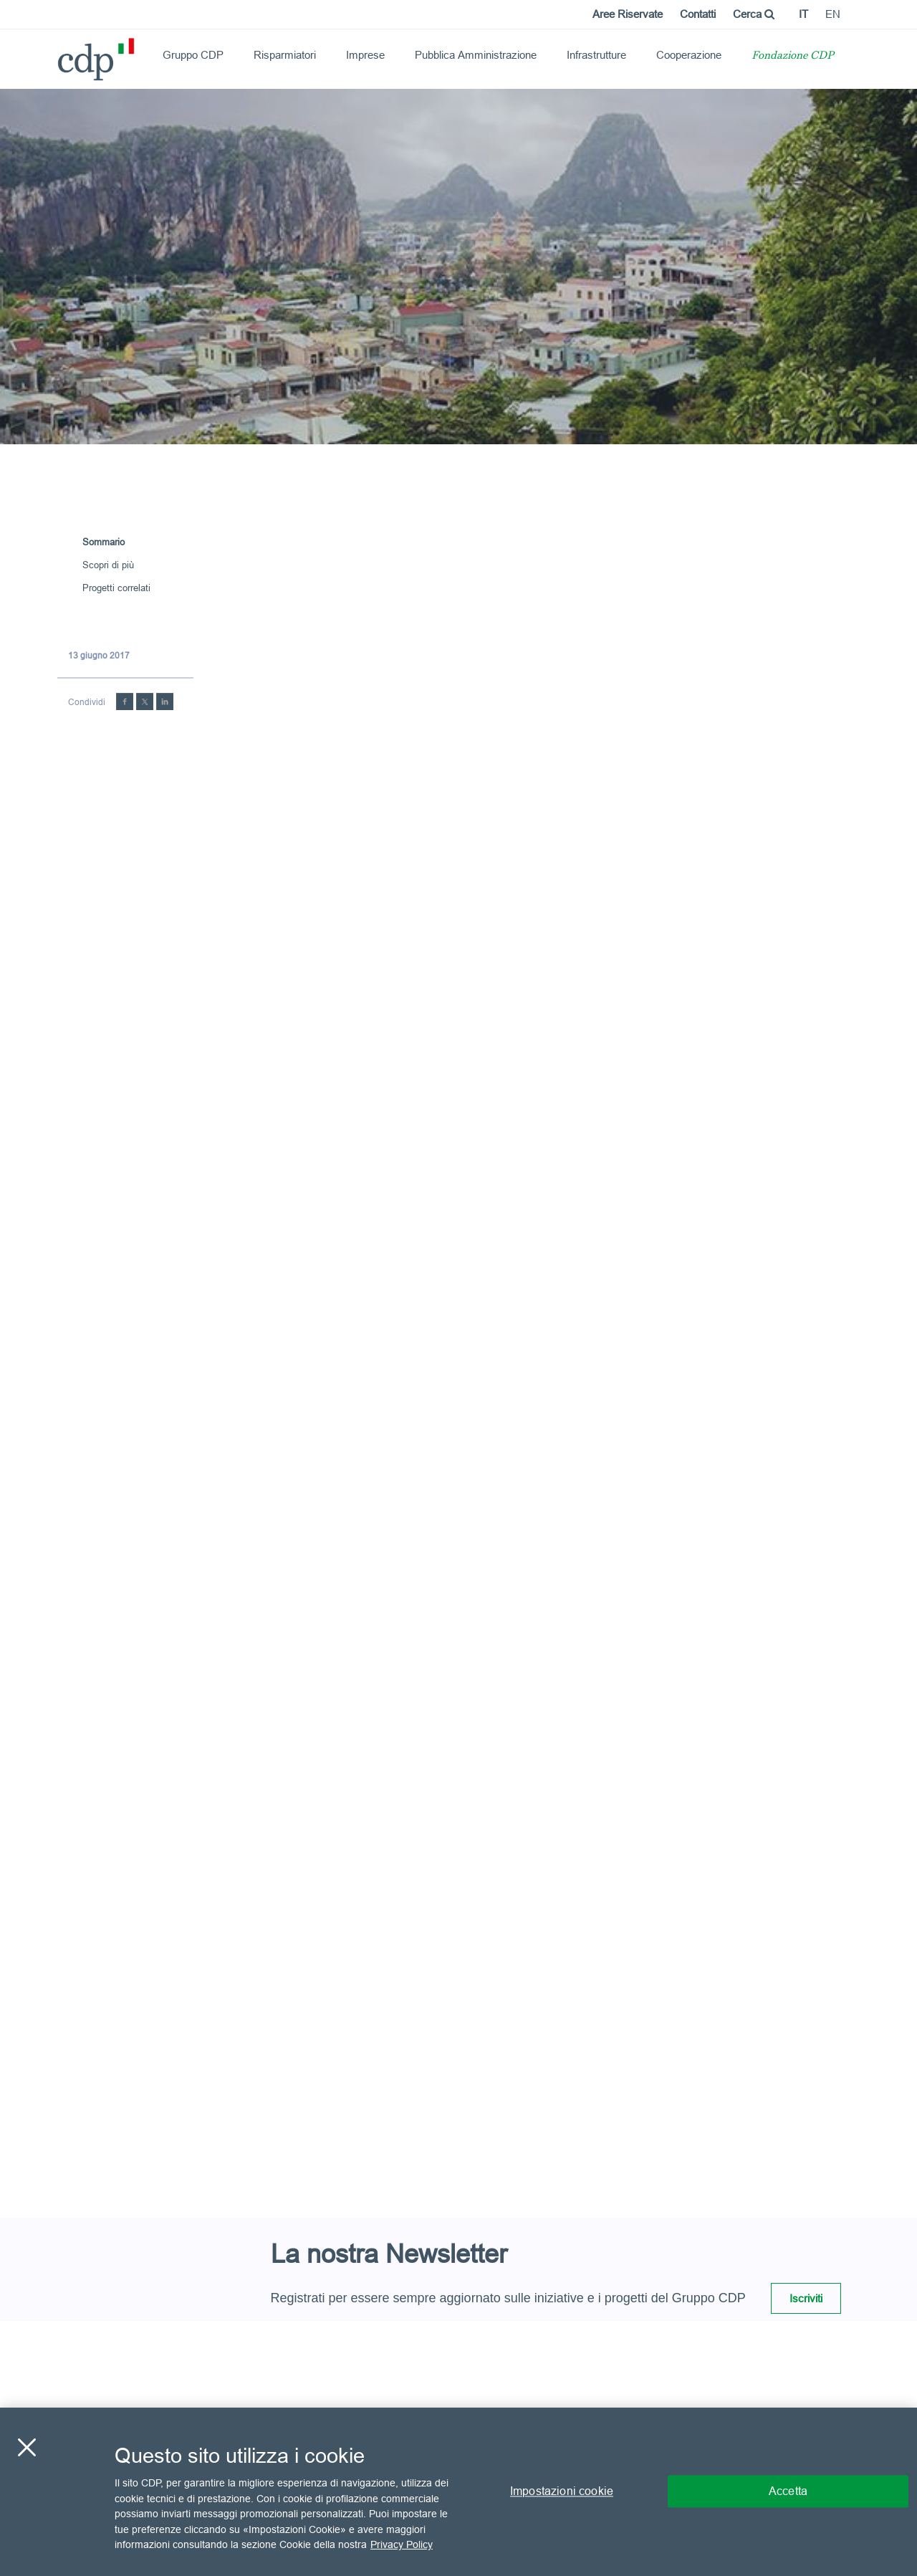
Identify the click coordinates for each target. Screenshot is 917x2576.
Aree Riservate (627, 14)
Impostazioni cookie (561, 2491)
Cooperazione (688, 55)
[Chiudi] (26, 2448)
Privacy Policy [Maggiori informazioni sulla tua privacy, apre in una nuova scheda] (401, 2544)
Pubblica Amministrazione (476, 55)
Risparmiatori (285, 55)
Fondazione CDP (793, 56)
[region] (458, 2492)
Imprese (365, 55)
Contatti (698, 14)
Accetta (788, 2491)
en (832, 14)
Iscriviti (805, 2298)
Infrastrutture (596, 55)
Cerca (753, 14)
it (803, 14)
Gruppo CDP (193, 55)
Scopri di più (108, 564)
